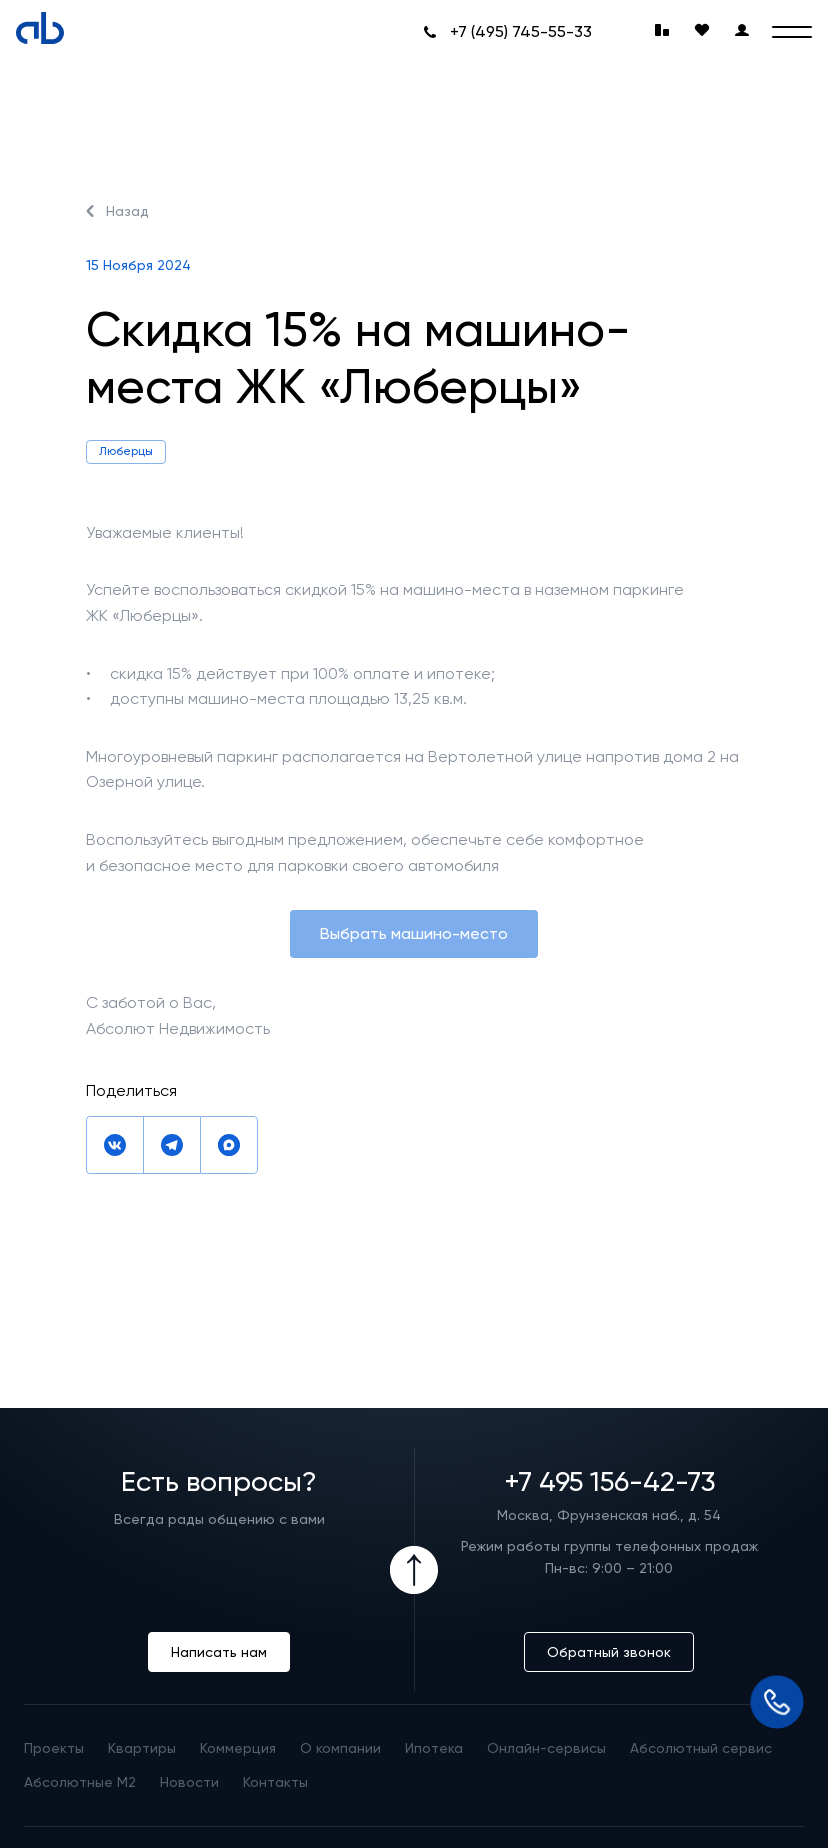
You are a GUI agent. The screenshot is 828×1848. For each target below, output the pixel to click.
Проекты (54, 1748)
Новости (189, 1782)
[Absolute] (40, 28)
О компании (340, 1748)
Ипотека (434, 1748)
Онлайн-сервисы (546, 1748)
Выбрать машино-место (414, 933)
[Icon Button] (414, 1570)
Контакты (275, 1782)
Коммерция (238, 1748)
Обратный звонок (609, 1652)
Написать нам (219, 1652)
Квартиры (142, 1748)
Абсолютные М (80, 1782)
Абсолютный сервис (701, 1748)
